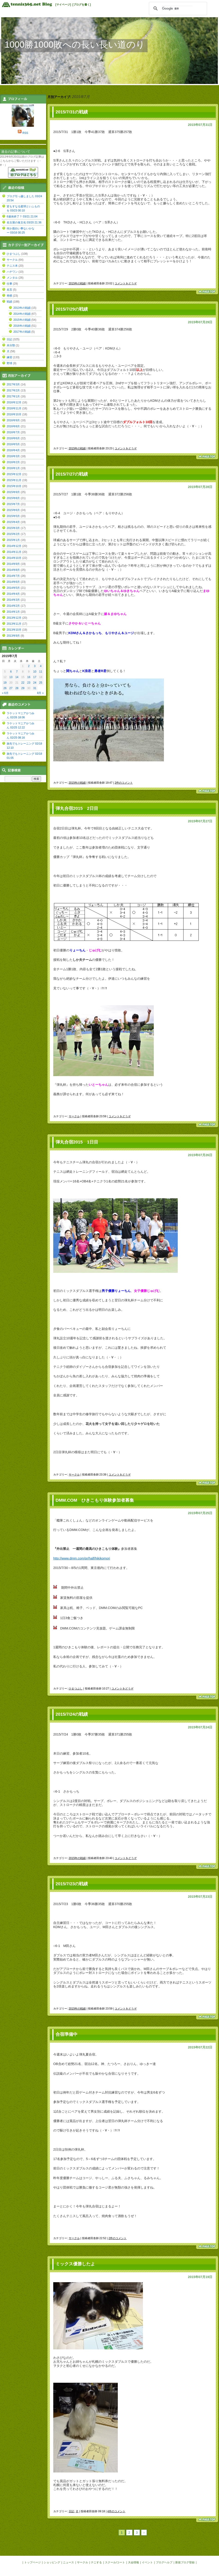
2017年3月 (13, 384)
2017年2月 (13, 390)
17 (34, 677)
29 (22, 688)
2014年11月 (14, 552)
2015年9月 (13, 492)
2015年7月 (13, 504)
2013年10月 (14, 629)
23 (28, 682)
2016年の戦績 (22, 325)
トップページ (32, 2562)
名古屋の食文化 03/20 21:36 (24, 222)
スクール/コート (115, 2562)
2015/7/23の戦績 (72, 1883)
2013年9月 (13, 635)
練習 (9, 357)
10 (34, 671)
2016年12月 (14, 402)
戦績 (9, 301)
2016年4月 (13, 450)
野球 (9, 363)
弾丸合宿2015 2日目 (77, 808)
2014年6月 (13, 581)
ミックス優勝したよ (75, 2263)
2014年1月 (13, 611)
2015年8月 (13, 498)
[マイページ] (63, 4)
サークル (74, 1116)
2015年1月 (13, 540)
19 (4, 682)
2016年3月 (13, 456)
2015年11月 (14, 480)
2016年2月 (13, 462)
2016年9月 (13, 420)
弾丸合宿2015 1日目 (77, 1142)
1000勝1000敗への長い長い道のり (75, 44)
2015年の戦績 (77, 283)
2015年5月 (13, 516)
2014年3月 (13, 599)
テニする (96, 2562)
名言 (9, 289)
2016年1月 (13, 468)
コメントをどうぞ (126, 283)
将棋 (9, 295)
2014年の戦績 (22, 313)
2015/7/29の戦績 (72, 309)
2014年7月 (13, 576)
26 (4, 688)
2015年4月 (13, 522)
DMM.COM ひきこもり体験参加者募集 (95, 1500)
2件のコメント (124, 782)
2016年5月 (13, 444)
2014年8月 (13, 570)
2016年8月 (13, 426)
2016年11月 (14, 408)
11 (40, 671)
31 (34, 688)
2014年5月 (13, 587)
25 (40, 682)
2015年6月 (13, 510)
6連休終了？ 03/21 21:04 (22, 216)
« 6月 (5, 693)
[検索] (177, 8)
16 (28, 677)
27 (10, 688)
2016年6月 (13, 438)
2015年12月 (14, 474)
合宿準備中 (66, 2034)
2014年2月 (13, 605)
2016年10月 (14, 414)
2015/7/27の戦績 (72, 474)
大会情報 (133, 2562)
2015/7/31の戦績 (72, 112)
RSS (25, 133)
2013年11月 (14, 623)
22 (22, 682)
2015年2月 (13, 534)
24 (34, 682)
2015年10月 (14, 486)
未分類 (11, 345)
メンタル (12, 277)
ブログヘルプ (164, 2562)
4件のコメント (116, 2511)
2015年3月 (13, 528)
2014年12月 (14, 546)
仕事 (9, 283)
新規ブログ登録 (185, 2562)
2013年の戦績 (22, 307)
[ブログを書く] (81, 4)
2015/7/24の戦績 (72, 1714)
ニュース (68, 2562)
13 (10, 677)
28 (16, 688)
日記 (71, 2511)
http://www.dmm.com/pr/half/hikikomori (81, 1558)
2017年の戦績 (22, 331)
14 (16, 677)
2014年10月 (14, 558)
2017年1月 (13, 396)
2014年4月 (13, 593)
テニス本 (12, 265)
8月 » (40, 693)
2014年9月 (13, 564)
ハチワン (12, 271)
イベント (147, 2562)
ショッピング (52, 2562)
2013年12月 (14, 617)
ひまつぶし (76, 1688)
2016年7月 (13, 432)
